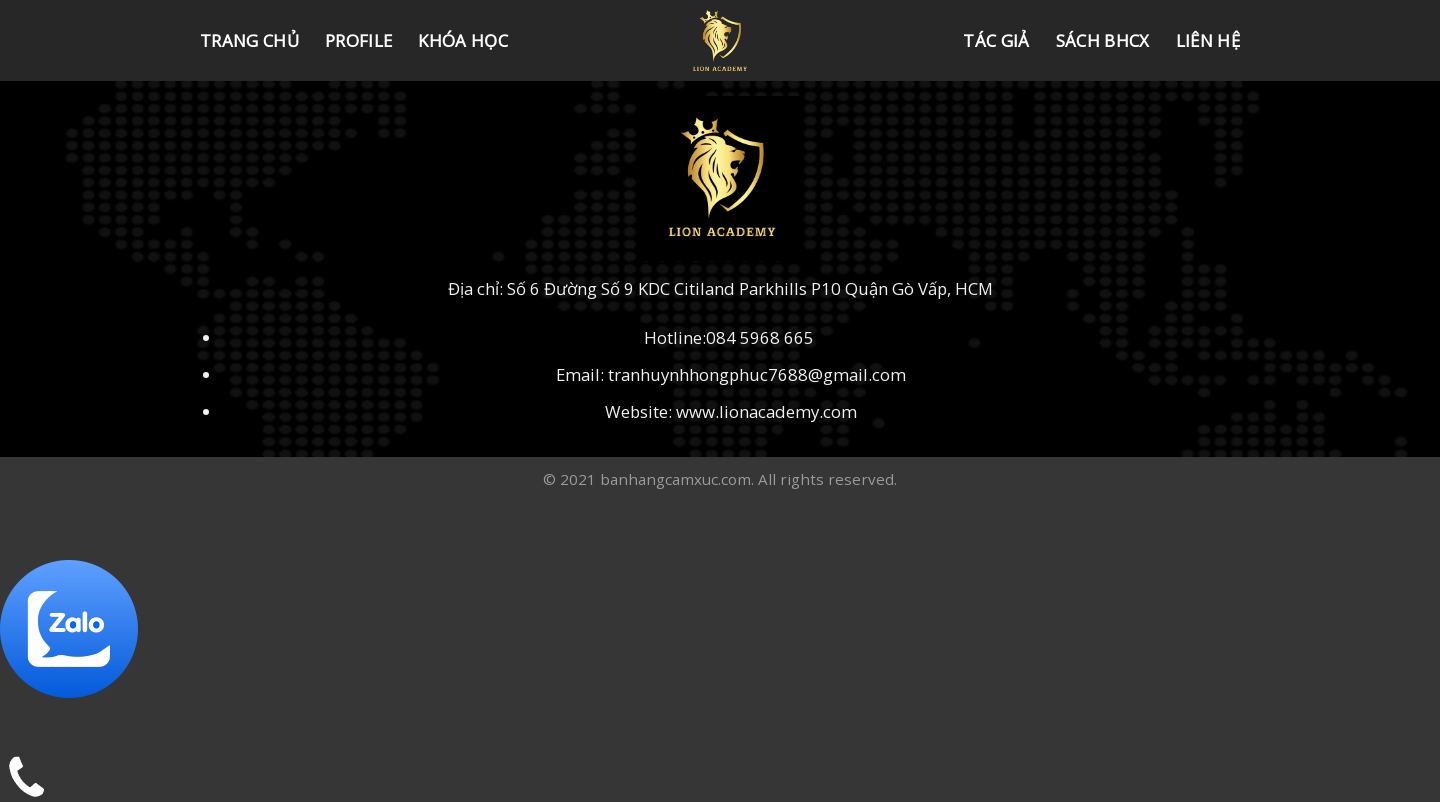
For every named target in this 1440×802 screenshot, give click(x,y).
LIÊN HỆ (1208, 40)
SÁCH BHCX (1103, 40)
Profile (358, 40)
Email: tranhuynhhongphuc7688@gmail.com (731, 374)
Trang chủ (249, 40)
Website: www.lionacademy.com (731, 411)
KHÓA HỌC (463, 40)
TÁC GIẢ (996, 40)
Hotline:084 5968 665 (731, 337)
